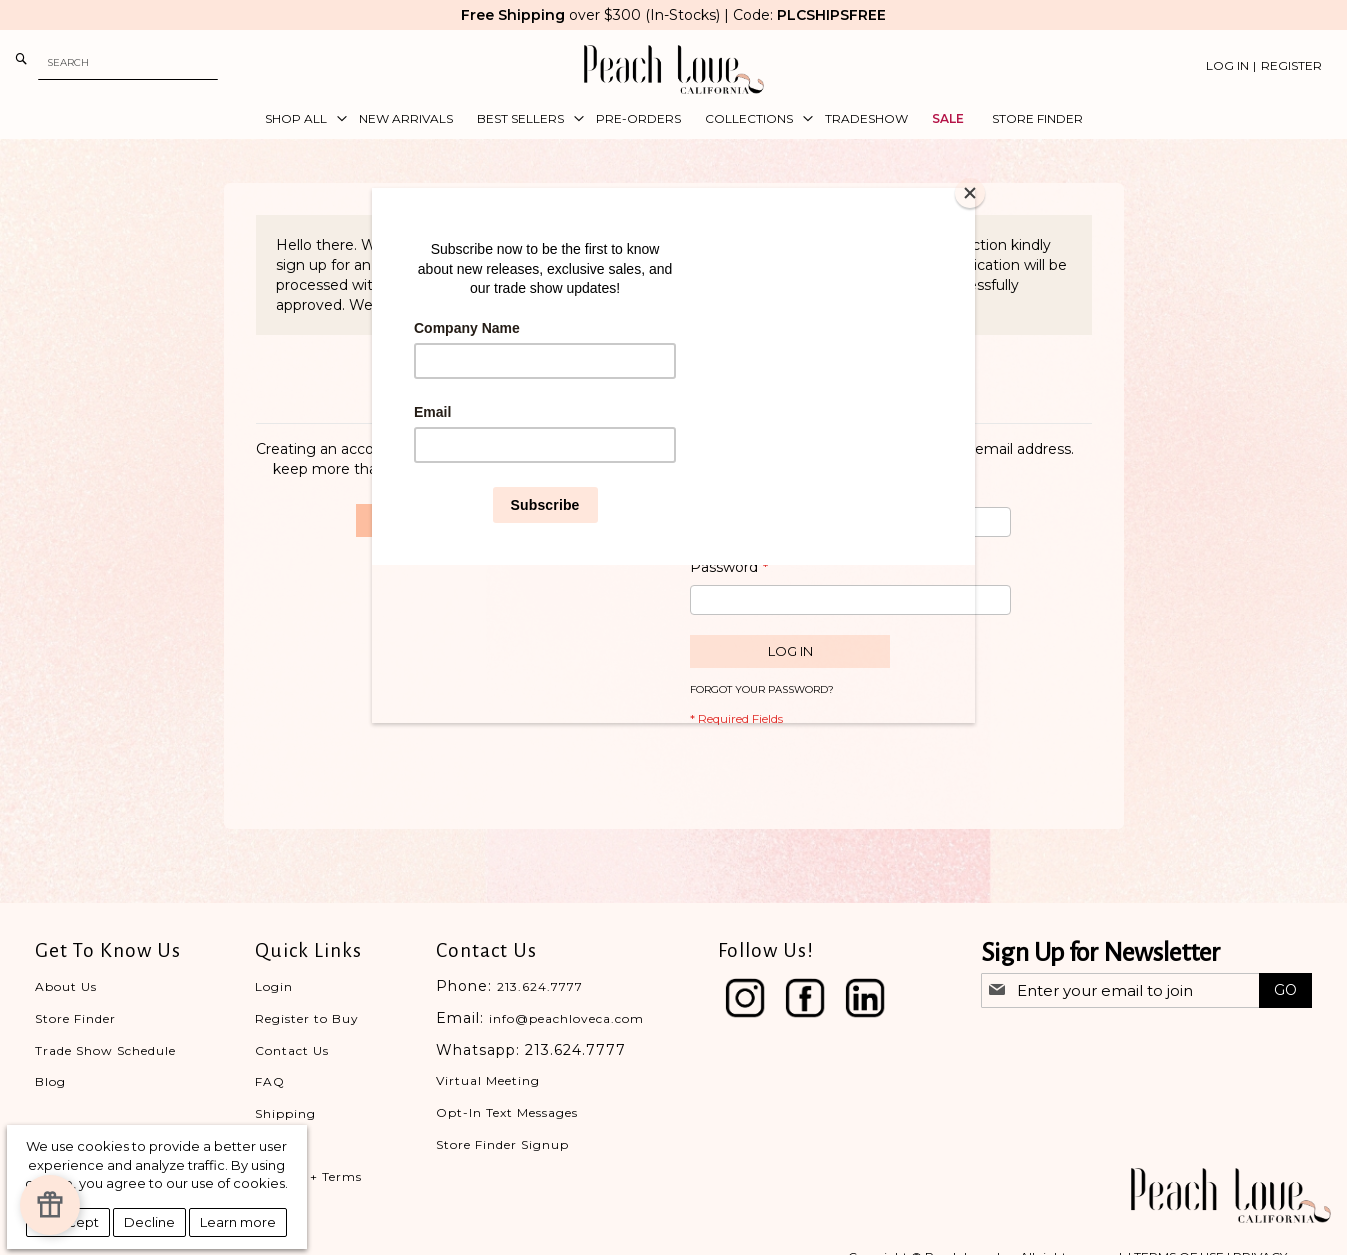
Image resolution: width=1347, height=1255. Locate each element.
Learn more (238, 1222)
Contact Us (292, 1050)
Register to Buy (307, 1018)
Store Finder (75, 1018)
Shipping (285, 1113)
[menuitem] (300, 119)
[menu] (674, 119)
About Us (66, 986)
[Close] (970, 193)
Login (274, 986)
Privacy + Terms (308, 1176)
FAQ (270, 1081)
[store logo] (674, 69)
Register (1291, 65)
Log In (1227, 65)
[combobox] (128, 62)
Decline (149, 1222)
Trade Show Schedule (105, 1050)
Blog (50, 1081)
